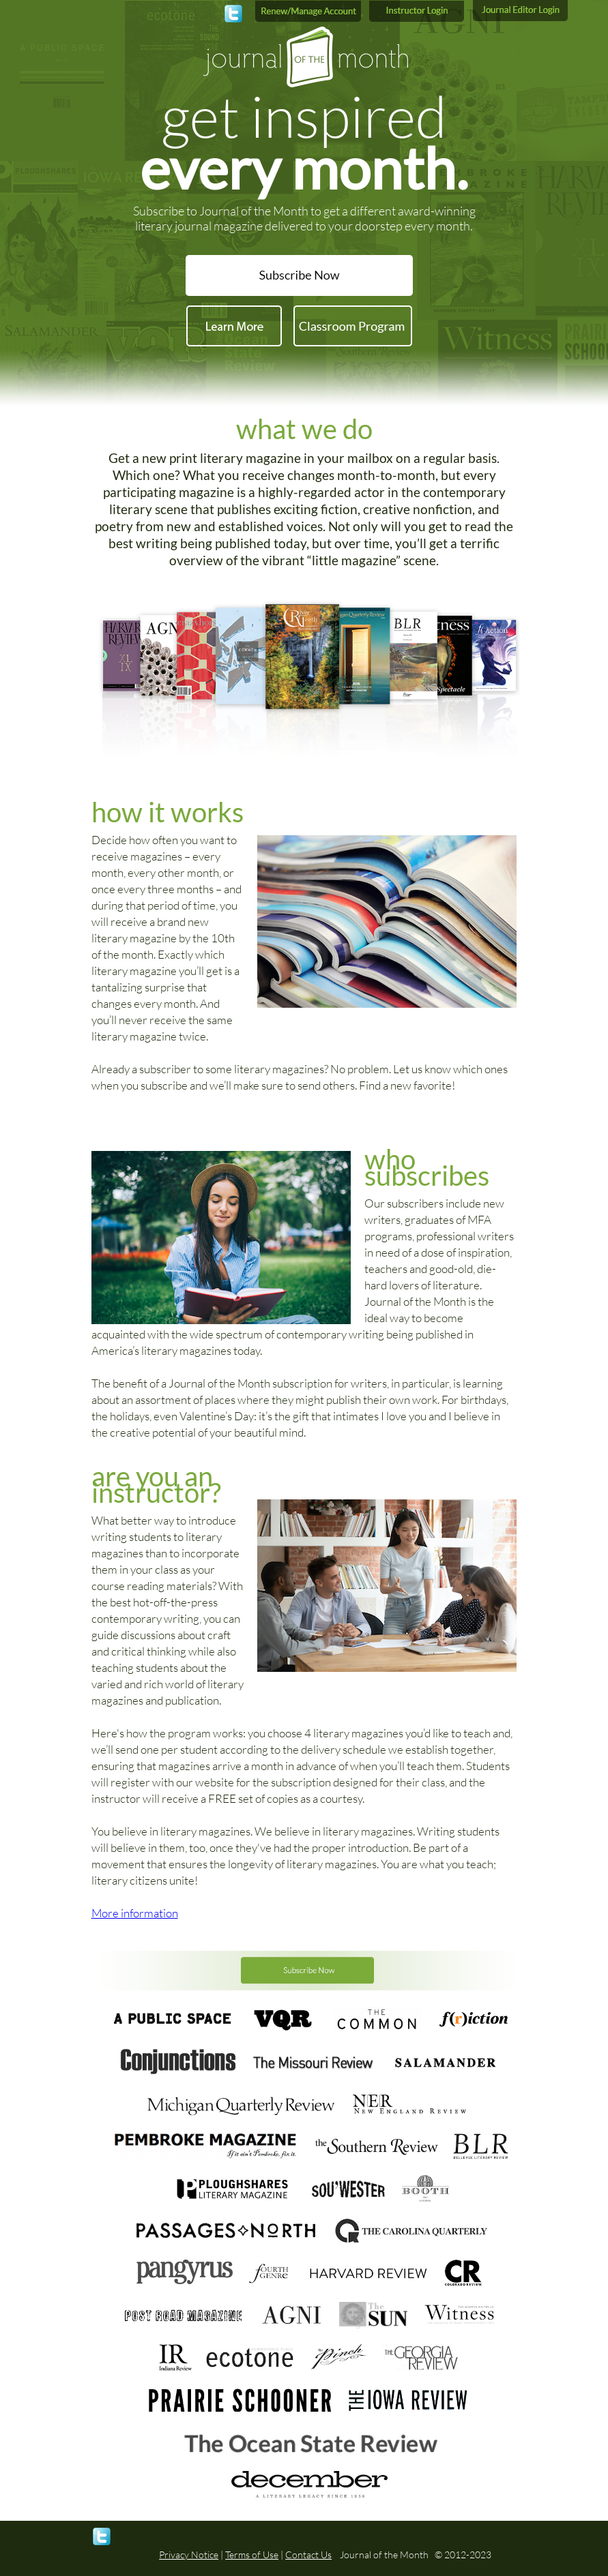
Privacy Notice (188, 2554)
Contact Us (308, 2554)
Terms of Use (251, 2554)
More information (134, 1913)
